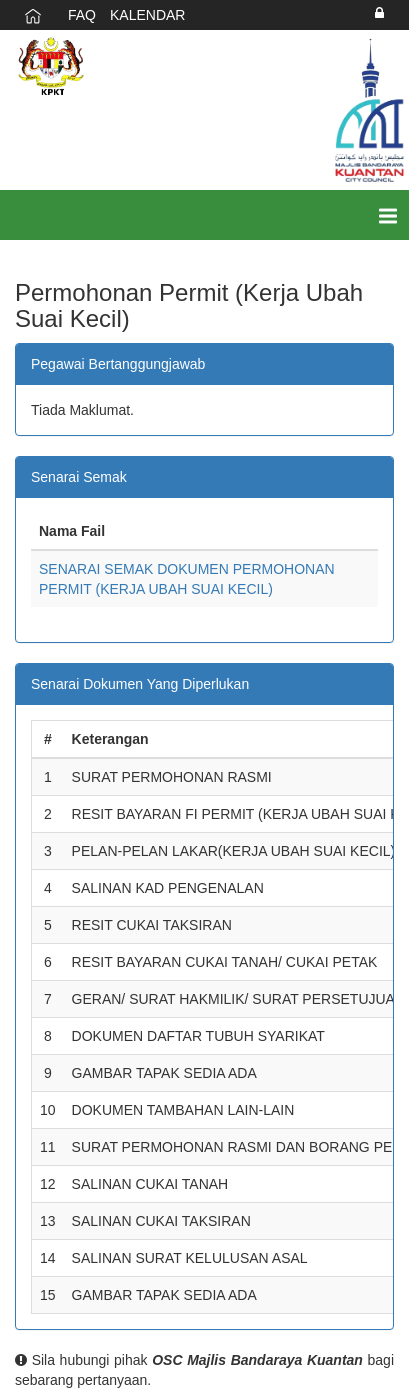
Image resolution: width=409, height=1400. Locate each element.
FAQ (82, 15)
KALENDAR (147, 15)
